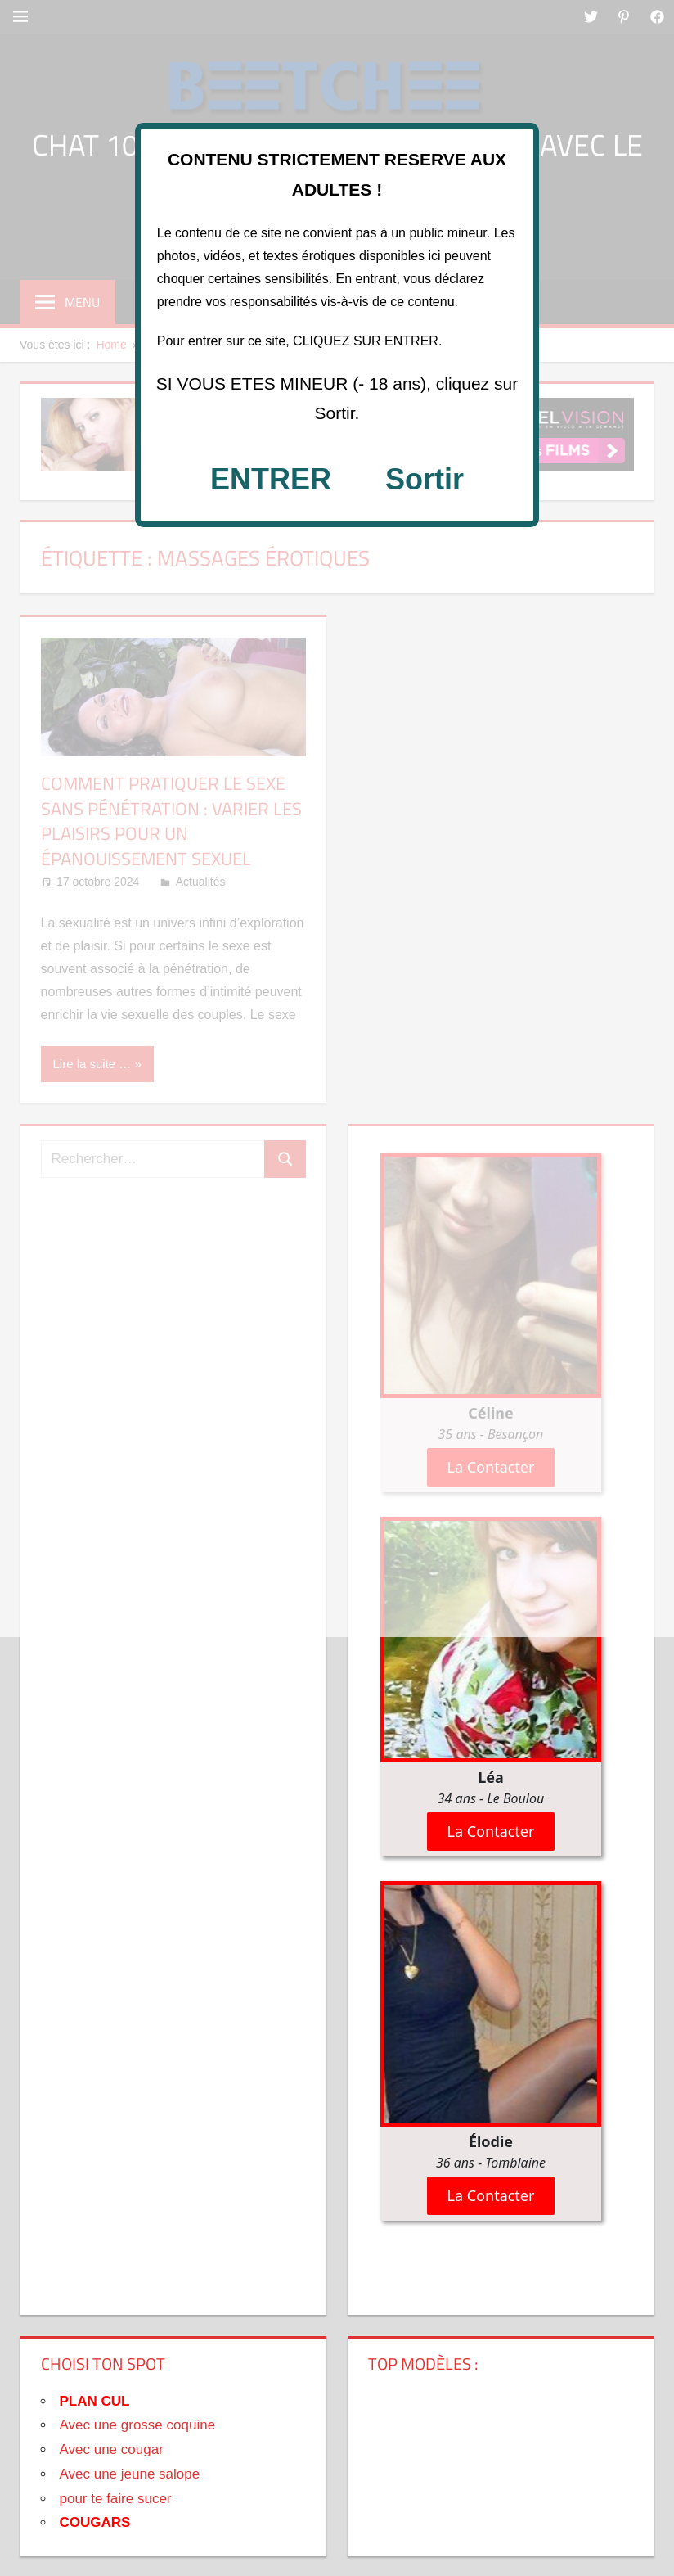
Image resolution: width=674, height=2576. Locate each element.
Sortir (424, 479)
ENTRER (270, 479)
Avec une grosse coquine (138, 2425)
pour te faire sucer (116, 2498)
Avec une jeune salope (130, 2474)
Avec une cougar (112, 2449)
